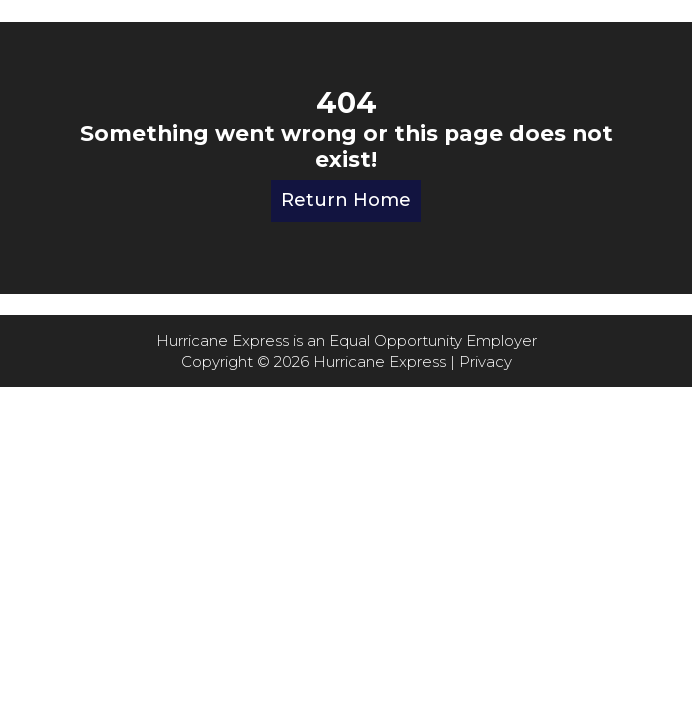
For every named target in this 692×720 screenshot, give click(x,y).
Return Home (346, 200)
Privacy (485, 361)
